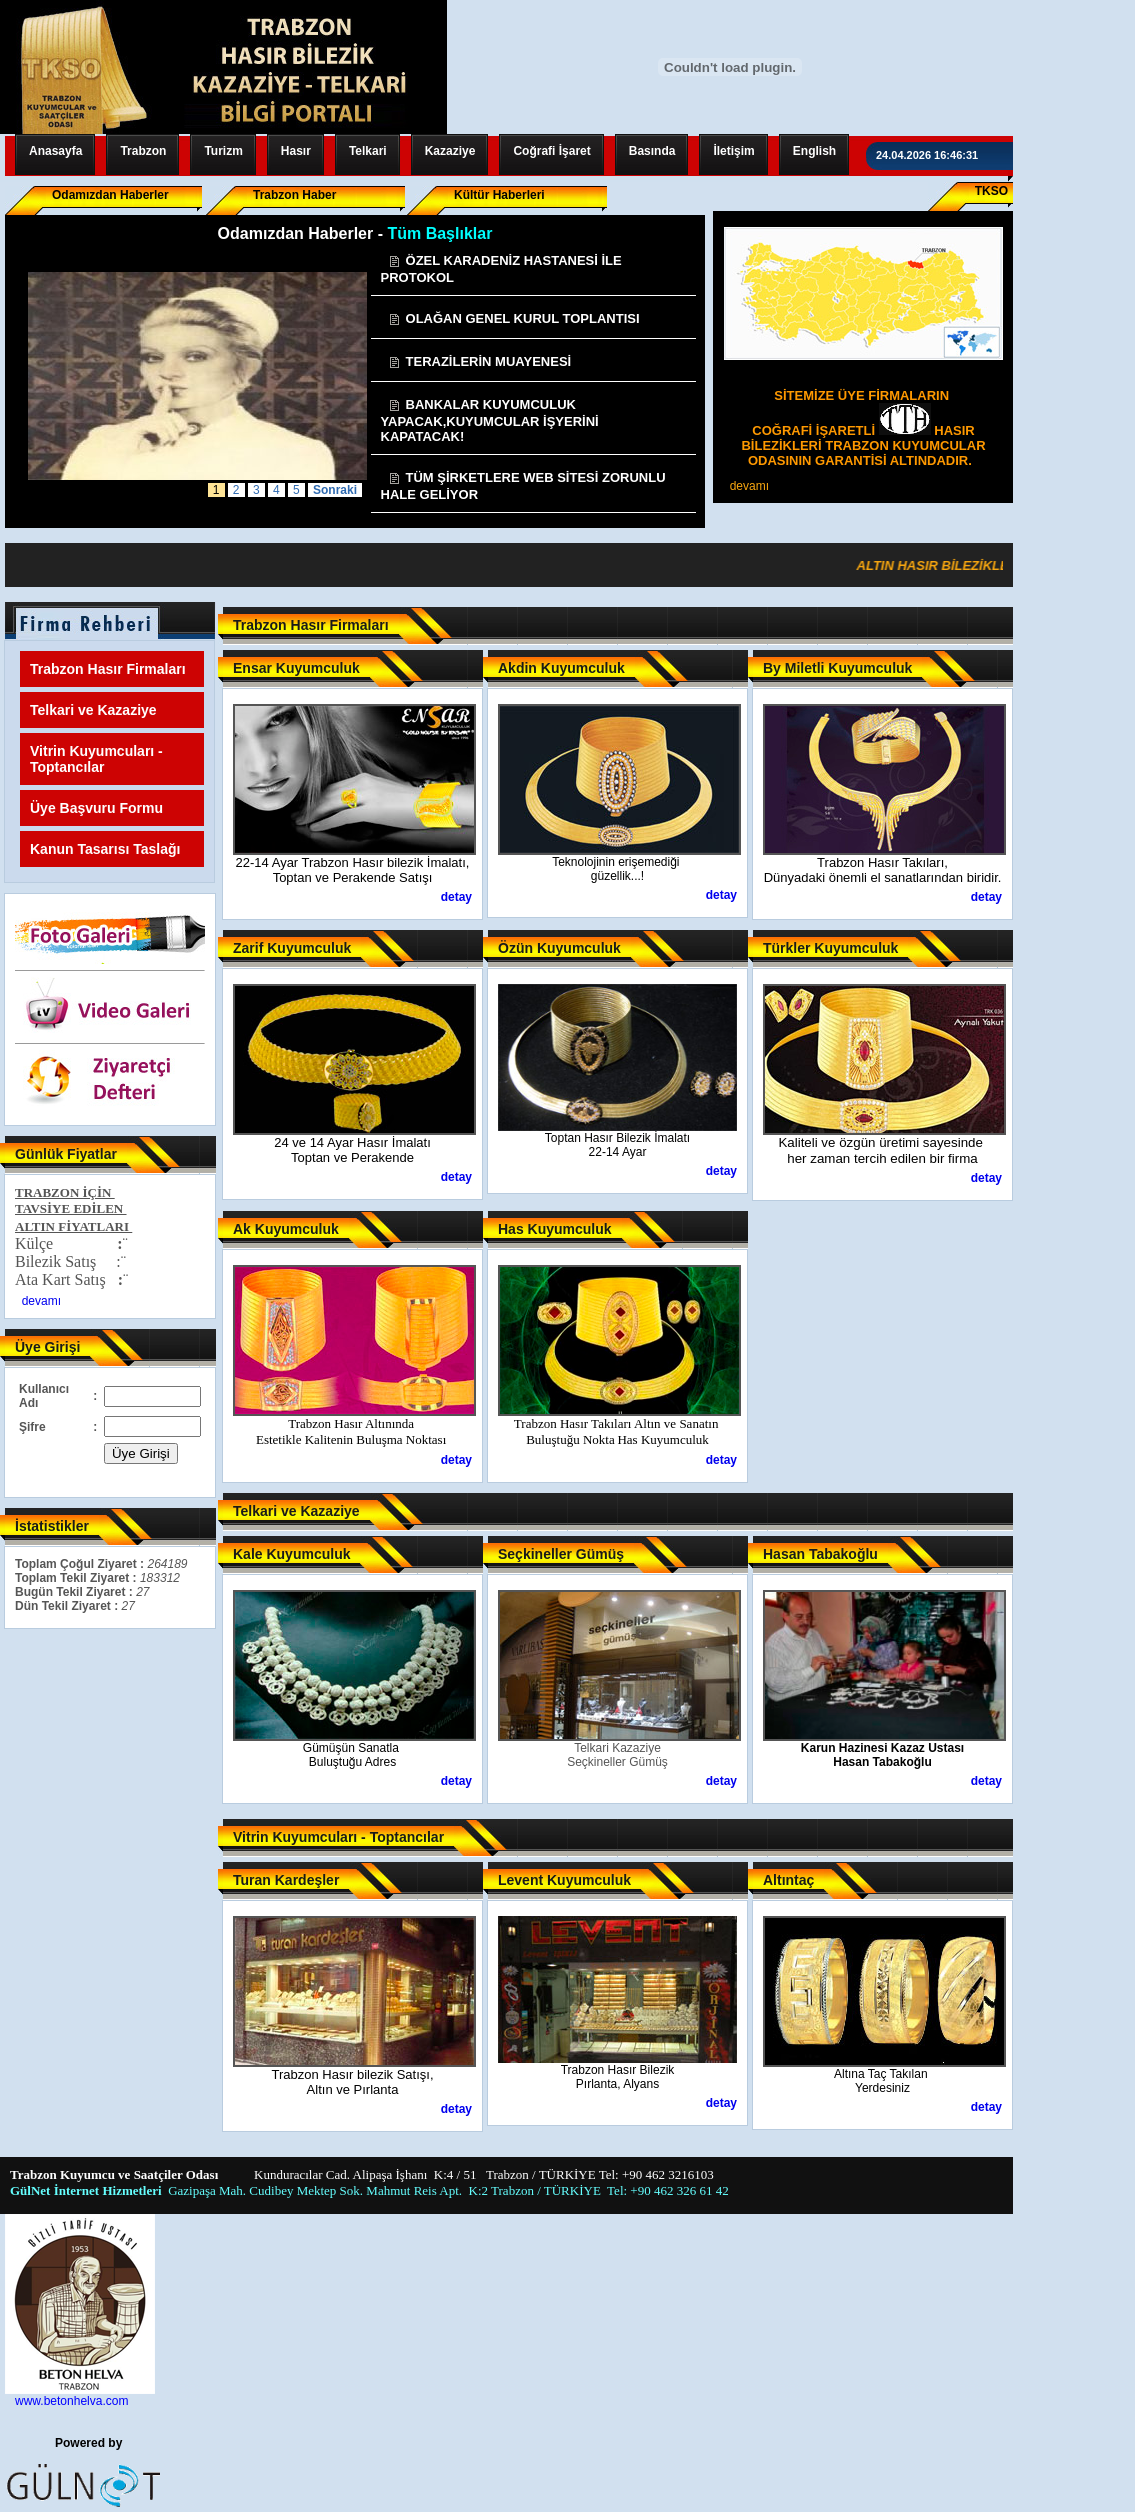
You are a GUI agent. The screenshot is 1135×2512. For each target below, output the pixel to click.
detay (456, 897)
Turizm (223, 151)
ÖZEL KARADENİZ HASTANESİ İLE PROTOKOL (501, 269)
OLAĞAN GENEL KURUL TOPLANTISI (514, 318)
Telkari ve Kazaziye (93, 710)
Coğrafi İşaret (551, 151)
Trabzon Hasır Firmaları (108, 669)
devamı (749, 486)
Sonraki (335, 490)
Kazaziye (450, 151)
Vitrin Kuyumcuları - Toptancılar (96, 759)
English (814, 151)
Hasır (296, 151)
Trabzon (143, 151)
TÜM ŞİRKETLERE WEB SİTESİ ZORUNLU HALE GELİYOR (523, 486)
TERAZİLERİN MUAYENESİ (480, 361)
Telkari (368, 151)
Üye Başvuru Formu (96, 808)
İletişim (733, 151)
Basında (652, 151)
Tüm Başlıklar (439, 233)
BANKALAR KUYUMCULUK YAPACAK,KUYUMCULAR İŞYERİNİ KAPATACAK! (490, 420)
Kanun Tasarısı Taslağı (105, 849)
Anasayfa (55, 151)
